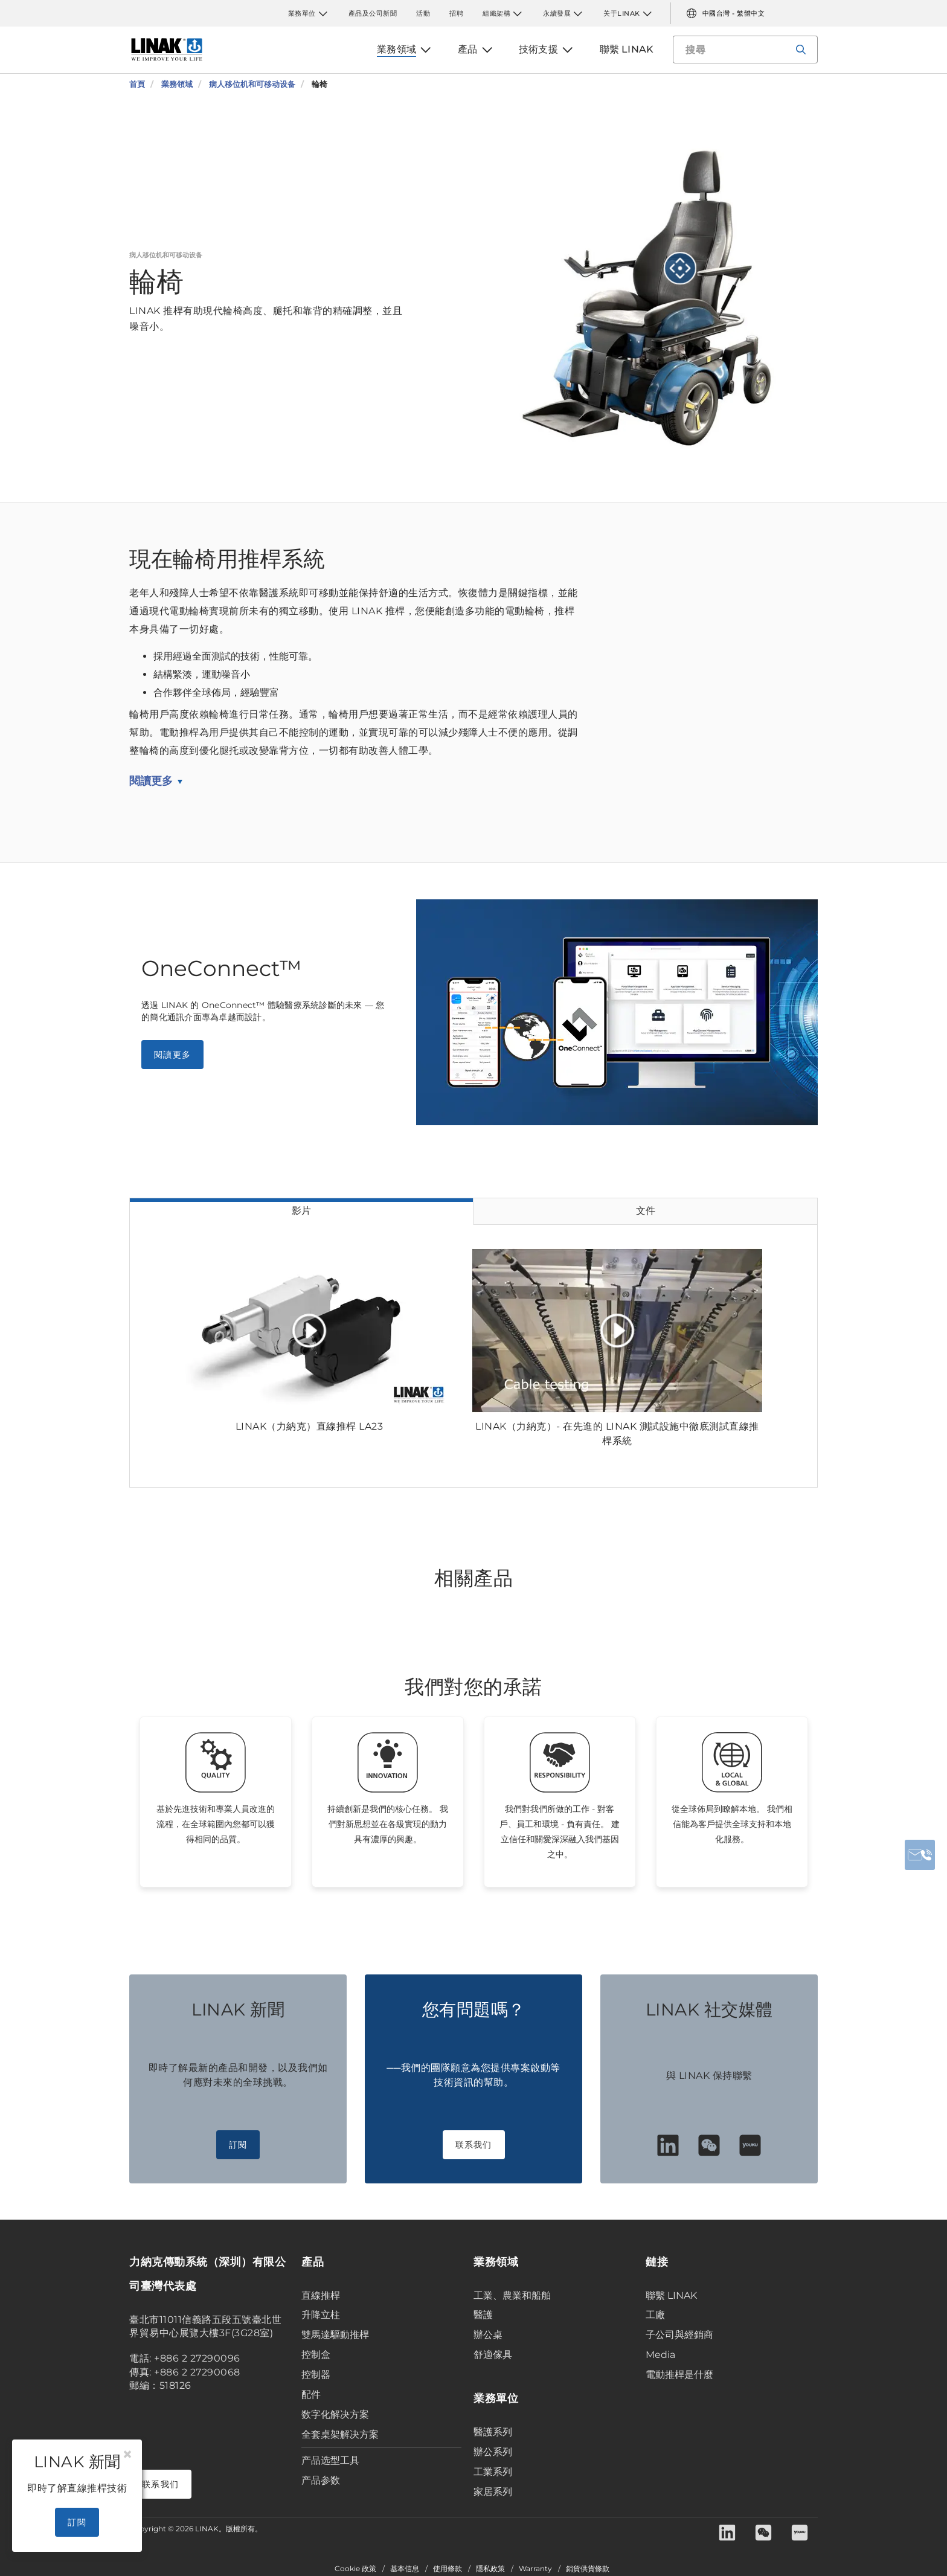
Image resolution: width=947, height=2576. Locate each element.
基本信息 (404, 2569)
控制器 (315, 2374)
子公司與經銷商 (679, 2334)
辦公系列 (493, 2452)
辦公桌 (488, 2334)
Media (660, 2354)
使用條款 (447, 2569)
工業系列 (493, 2472)
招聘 (456, 13)
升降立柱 (320, 2315)
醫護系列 (493, 2432)
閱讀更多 (151, 781)
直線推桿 (320, 2295)
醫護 (483, 2315)
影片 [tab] (301, 1210)
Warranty (535, 2569)
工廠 (655, 2315)
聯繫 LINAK (671, 2295)
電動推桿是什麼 (679, 2374)
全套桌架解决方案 (340, 2434)
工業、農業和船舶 (512, 2295)
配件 (311, 2394)
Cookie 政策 (355, 2569)
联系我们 (473, 2144)
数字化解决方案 (335, 2414)
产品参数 (320, 2480)
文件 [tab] (645, 1210)
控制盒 (315, 2354)
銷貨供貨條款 (587, 2569)
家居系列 (493, 2491)
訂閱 (238, 2144)
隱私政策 (490, 2569)
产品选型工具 (330, 2460)
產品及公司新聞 (372, 13)
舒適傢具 (493, 2354)
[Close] (127, 2455)
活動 (423, 13)
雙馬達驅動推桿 (335, 2334)
